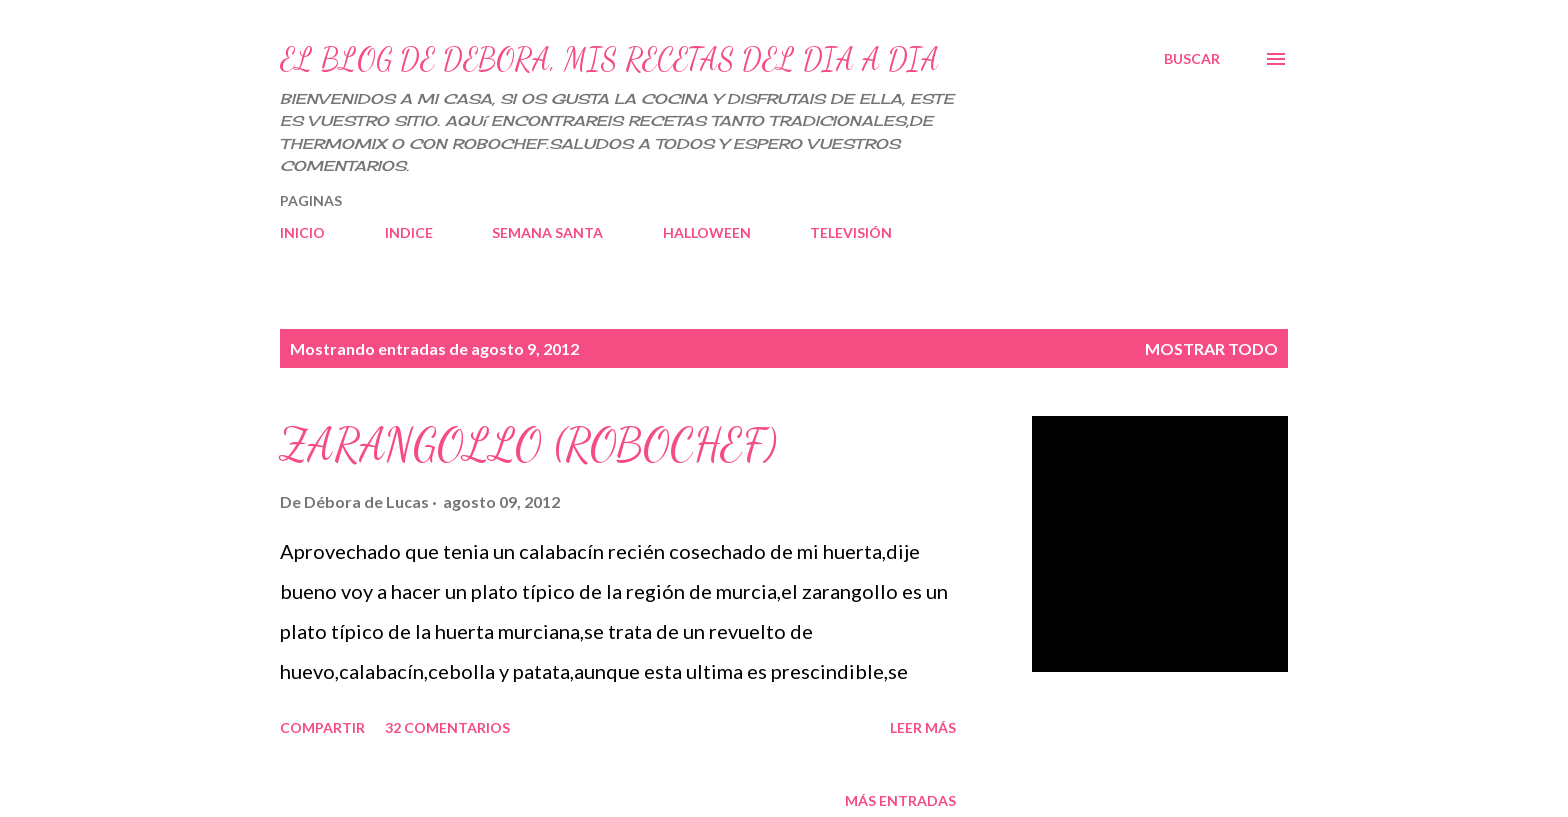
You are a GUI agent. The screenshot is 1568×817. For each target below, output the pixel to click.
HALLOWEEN (707, 232)
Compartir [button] (322, 727)
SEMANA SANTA (547, 232)
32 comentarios (447, 727)
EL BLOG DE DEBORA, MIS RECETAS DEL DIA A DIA (609, 59)
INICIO (302, 232)
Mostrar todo (1211, 348)
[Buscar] (1192, 59)
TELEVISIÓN (851, 232)
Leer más (923, 727)
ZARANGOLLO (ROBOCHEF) (528, 445)
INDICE (409, 232)
